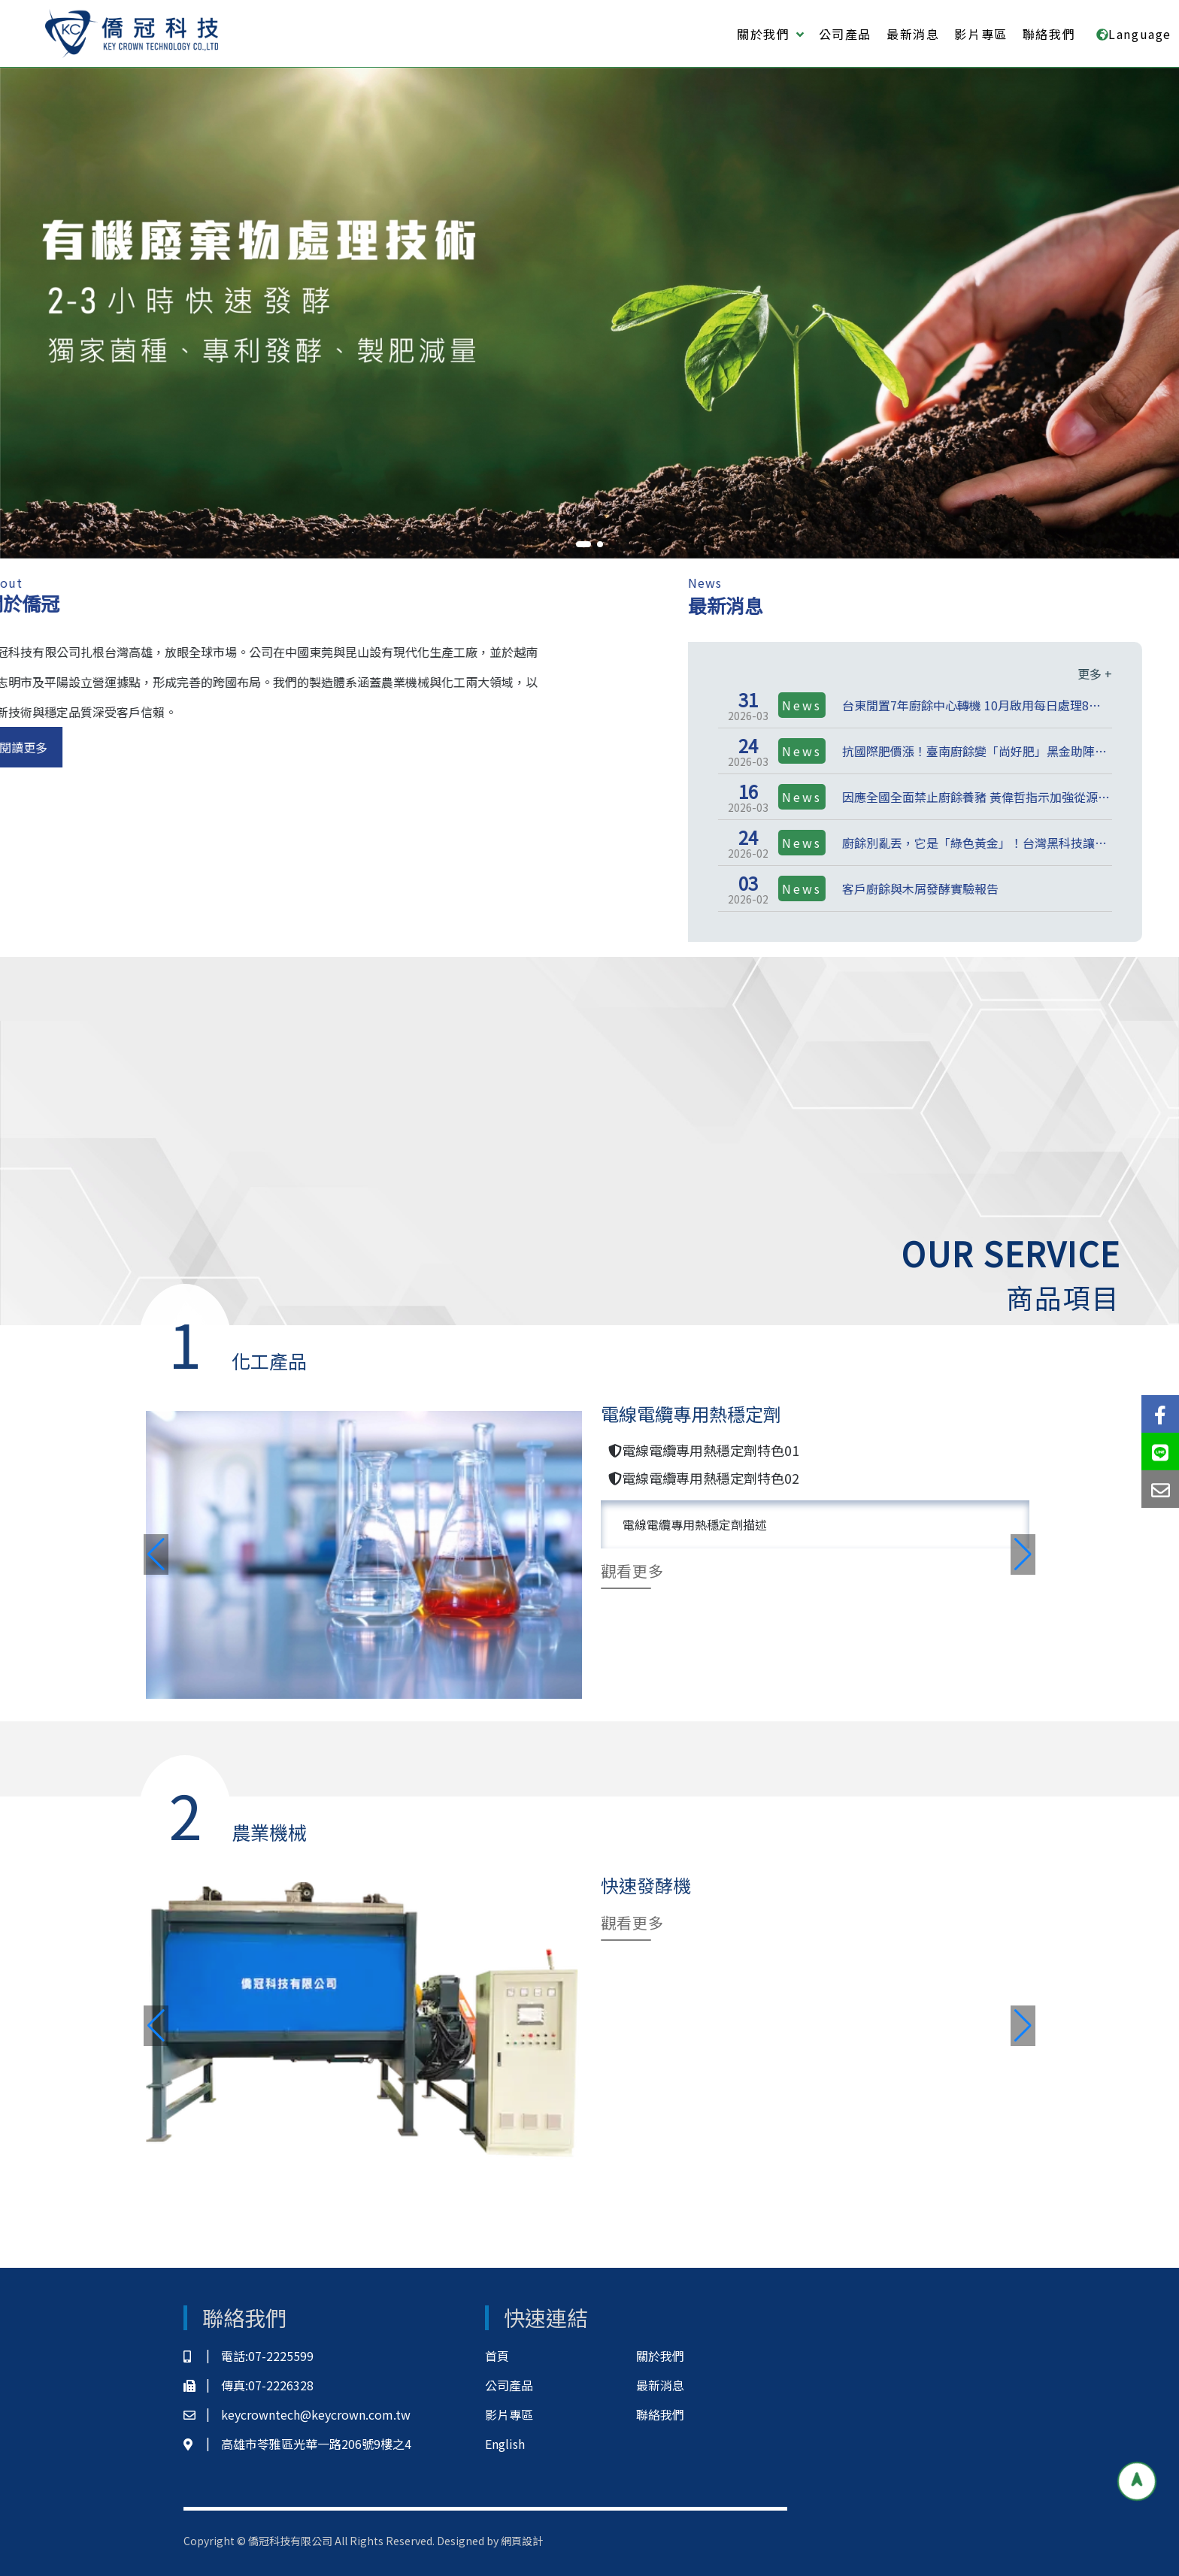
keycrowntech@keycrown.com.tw (297, 2415)
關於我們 (660, 2356)
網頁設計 (522, 2540)
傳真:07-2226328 (248, 2385)
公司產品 (845, 34)
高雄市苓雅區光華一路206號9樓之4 (297, 2444)
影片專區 (980, 34)
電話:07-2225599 (248, 2356)
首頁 (497, 2356)
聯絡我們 (1049, 34)
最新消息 (913, 34)
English (505, 2444)
